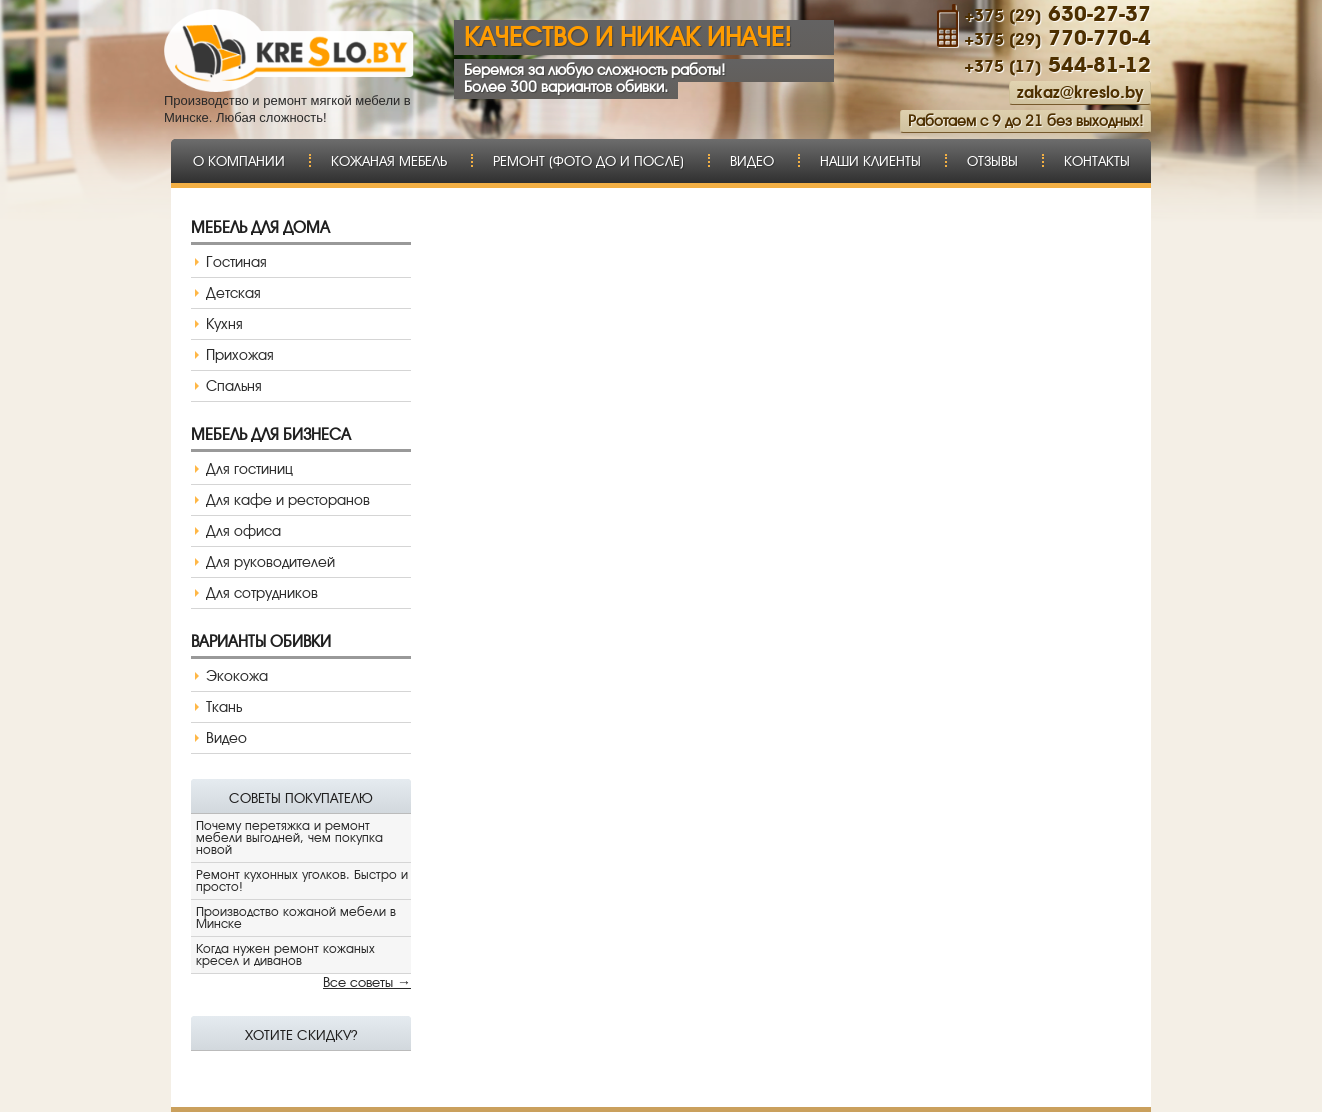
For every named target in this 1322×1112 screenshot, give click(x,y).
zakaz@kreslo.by (1080, 92)
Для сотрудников (262, 593)
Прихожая (240, 355)
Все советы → (367, 982)
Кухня (224, 324)
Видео (752, 161)
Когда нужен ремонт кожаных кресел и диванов (285, 954)
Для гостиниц (249, 469)
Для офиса (243, 531)
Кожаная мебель (389, 161)
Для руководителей (270, 562)
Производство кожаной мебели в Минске (296, 917)
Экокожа (237, 676)
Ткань (224, 707)
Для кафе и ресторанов (288, 500)
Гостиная (236, 262)
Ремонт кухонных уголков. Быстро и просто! (302, 880)
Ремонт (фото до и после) (588, 161)
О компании (239, 161)
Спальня (234, 386)
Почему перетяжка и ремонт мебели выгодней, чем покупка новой (289, 837)
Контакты (1097, 161)
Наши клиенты (870, 161)
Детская (233, 293)
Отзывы (992, 161)
